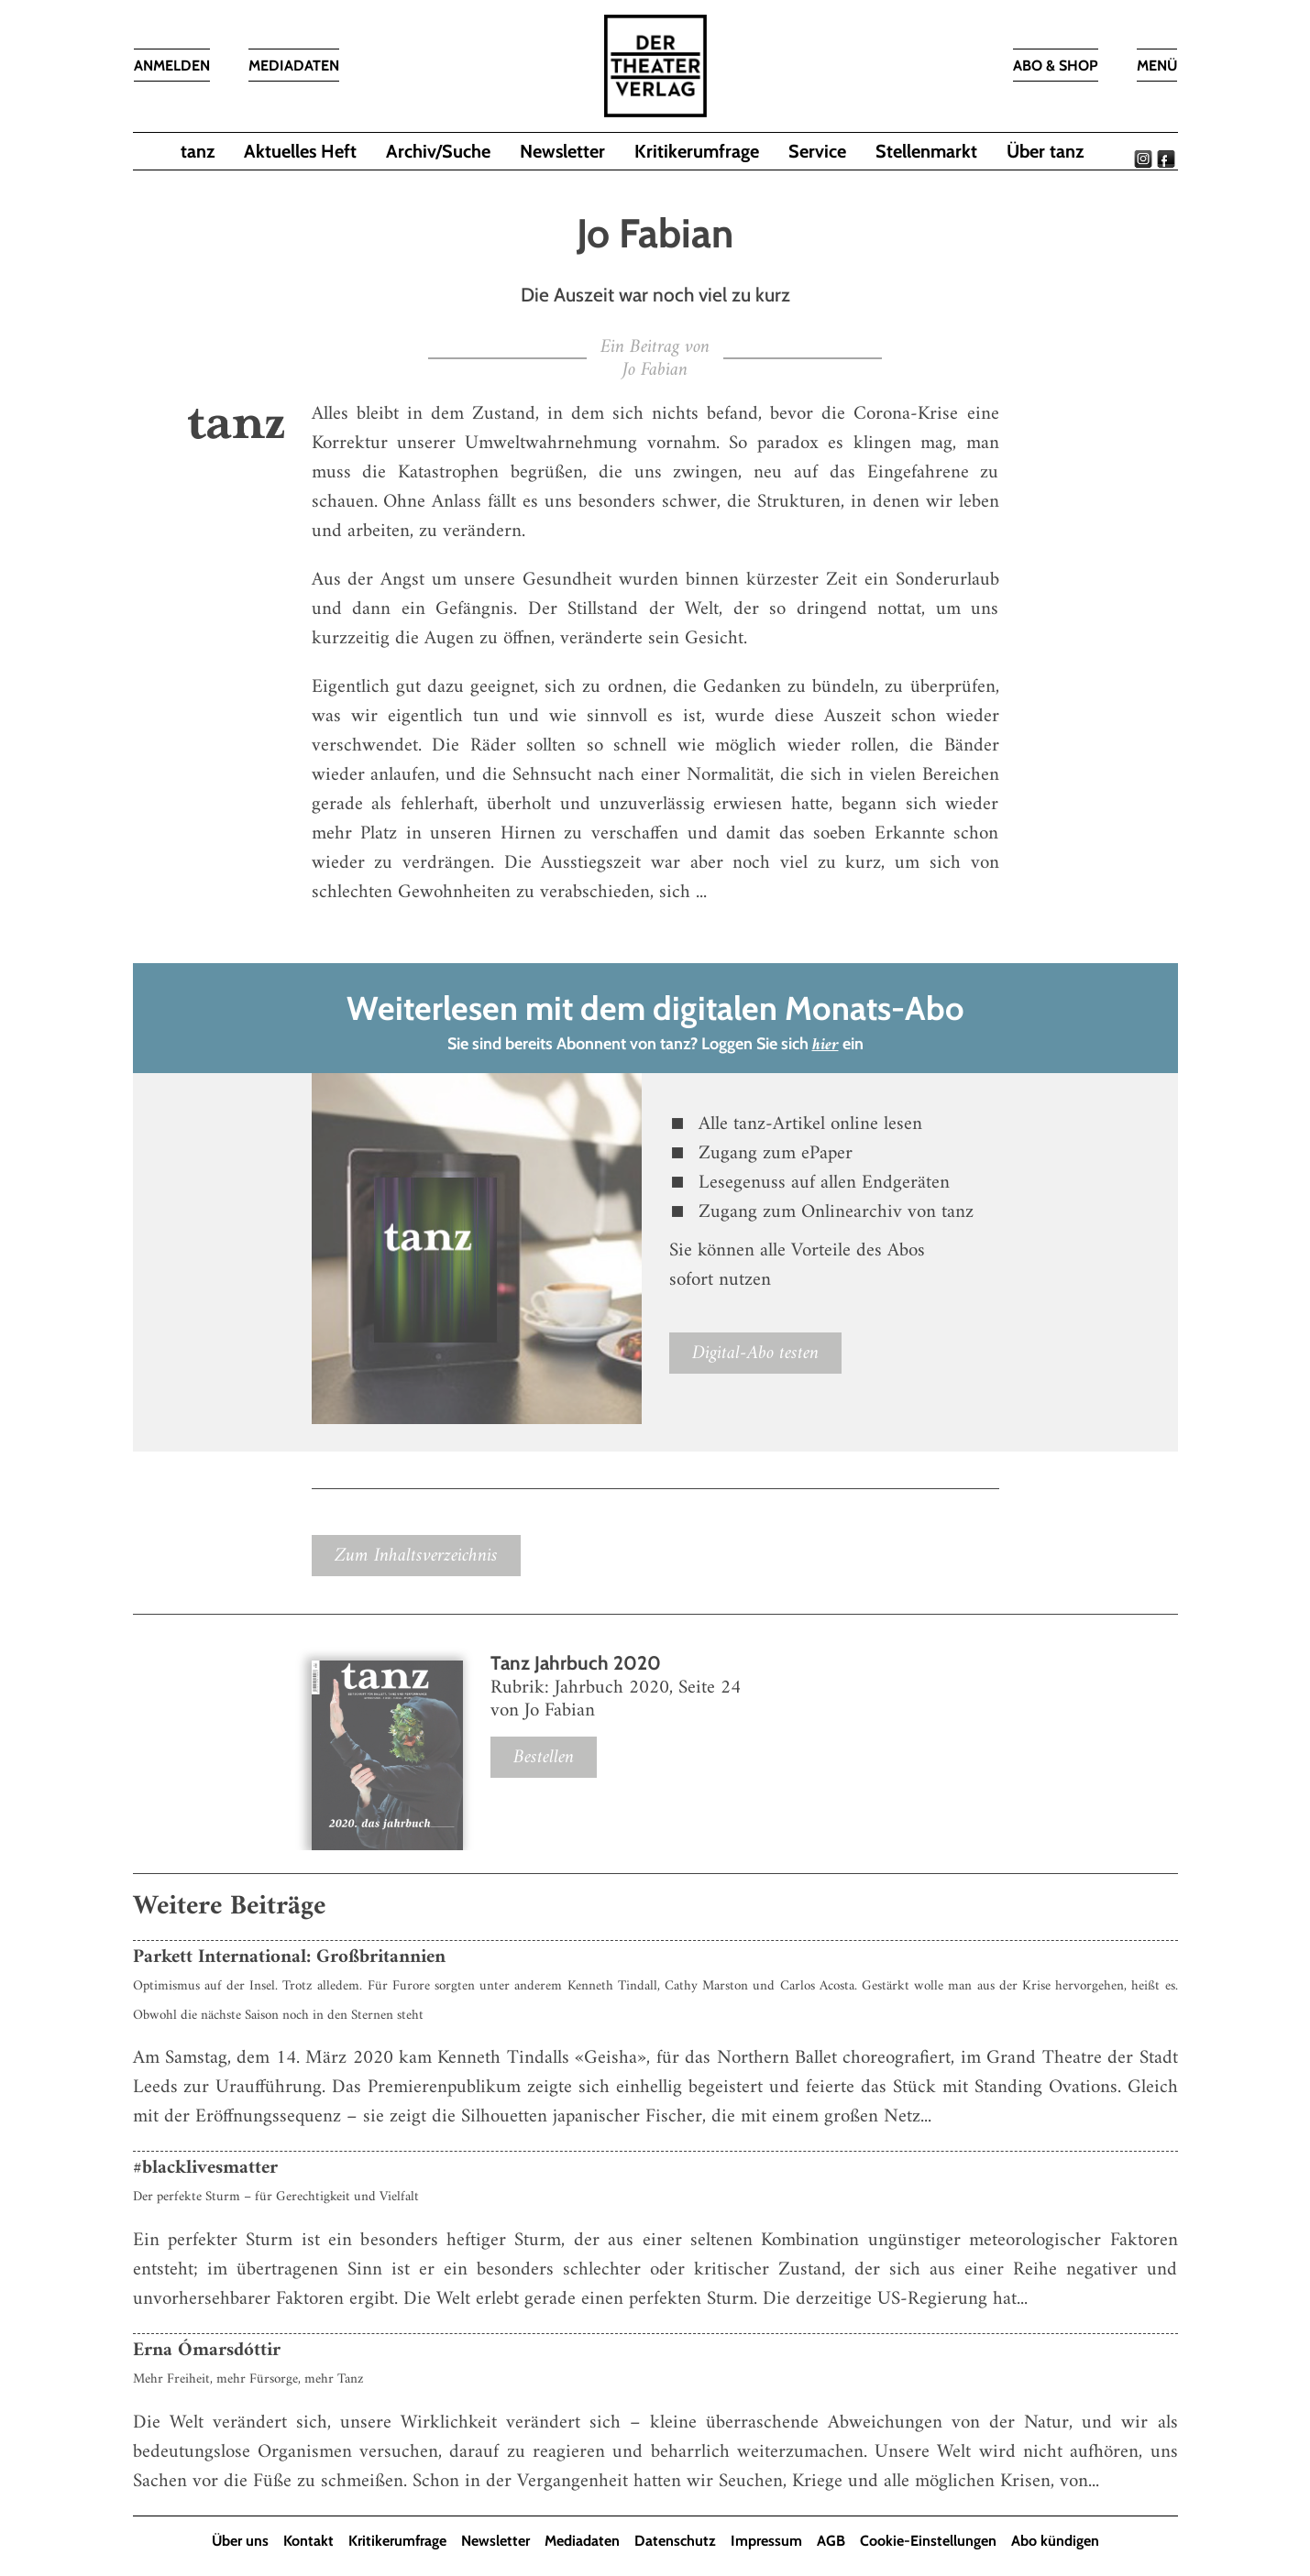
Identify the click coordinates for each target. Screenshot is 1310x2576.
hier (825, 1046)
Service (817, 151)
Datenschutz (675, 2541)
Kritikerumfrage (696, 151)
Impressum (766, 2541)
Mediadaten (582, 2541)
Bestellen (543, 1758)
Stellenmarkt (926, 151)
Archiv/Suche (438, 151)
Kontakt (308, 2541)
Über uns (240, 2541)
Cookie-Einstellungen (928, 2541)
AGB (831, 2541)
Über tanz (1045, 151)
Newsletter (562, 151)
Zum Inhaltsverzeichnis (416, 1556)
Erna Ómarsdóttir (207, 2351)
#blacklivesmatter (205, 2169)
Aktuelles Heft (300, 151)
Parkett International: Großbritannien (289, 1957)
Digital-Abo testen (755, 1353)
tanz (198, 151)
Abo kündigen (1055, 2541)
